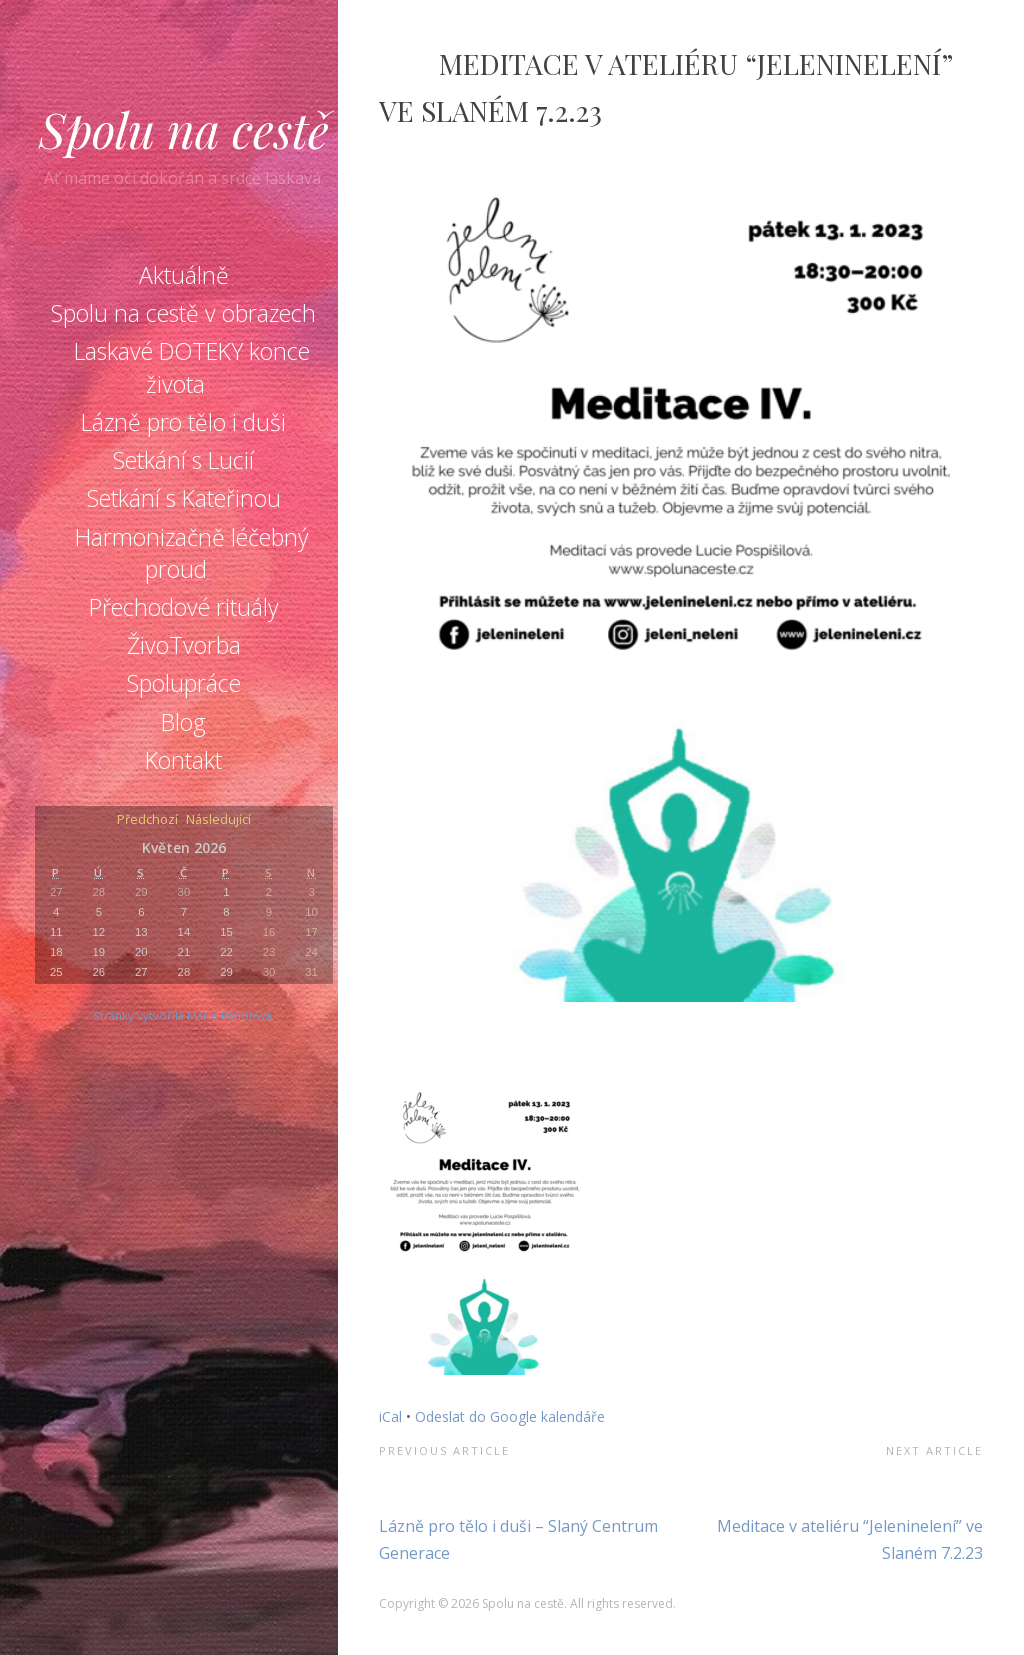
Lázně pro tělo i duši (183, 422)
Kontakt (183, 760)
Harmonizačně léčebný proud (192, 553)
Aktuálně (184, 275)
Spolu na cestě (184, 129)
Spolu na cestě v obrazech (183, 313)
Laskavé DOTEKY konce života (192, 367)
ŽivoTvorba (184, 645)
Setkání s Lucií (183, 460)
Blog (183, 722)
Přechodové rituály (184, 607)
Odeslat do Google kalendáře (510, 1416)
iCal (390, 1416)
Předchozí (147, 820)
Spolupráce (184, 683)
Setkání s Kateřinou (184, 498)
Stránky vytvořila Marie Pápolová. (184, 1015)
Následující (218, 820)
